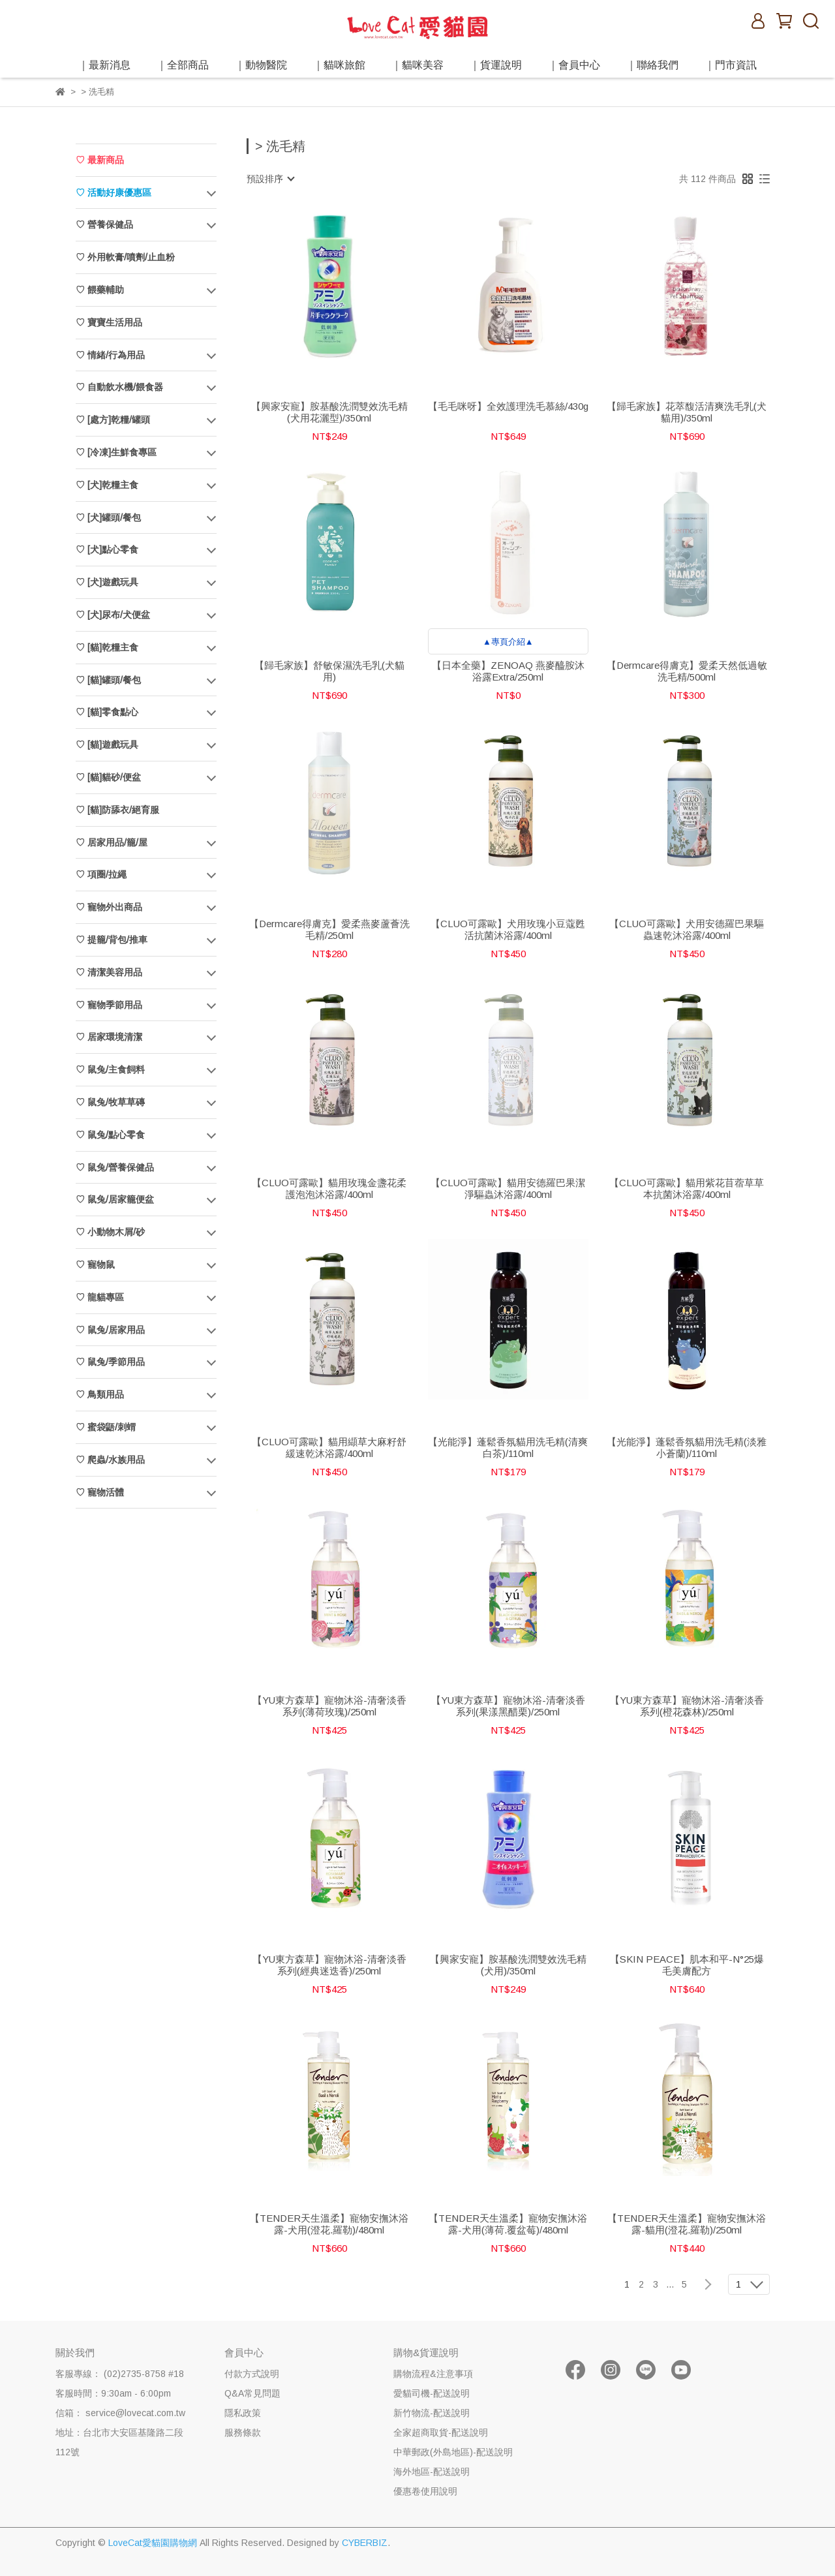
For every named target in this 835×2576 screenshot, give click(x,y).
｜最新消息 (104, 64)
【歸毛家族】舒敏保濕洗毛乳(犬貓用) (329, 671)
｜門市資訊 (731, 64)
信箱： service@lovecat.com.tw (120, 2413)
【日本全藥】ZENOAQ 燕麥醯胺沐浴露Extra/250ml (508, 671)
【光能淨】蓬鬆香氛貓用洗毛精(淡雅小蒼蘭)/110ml (687, 1447)
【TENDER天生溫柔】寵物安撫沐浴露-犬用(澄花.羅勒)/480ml (329, 2224)
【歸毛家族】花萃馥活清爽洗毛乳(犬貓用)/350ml (687, 412)
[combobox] (270, 179)
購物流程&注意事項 (433, 2374)
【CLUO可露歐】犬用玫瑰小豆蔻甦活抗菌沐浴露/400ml (508, 929)
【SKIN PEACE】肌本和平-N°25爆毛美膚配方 (687, 1965)
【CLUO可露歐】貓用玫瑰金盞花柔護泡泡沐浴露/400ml (329, 1188)
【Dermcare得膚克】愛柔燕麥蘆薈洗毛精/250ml (329, 929)
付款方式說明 (251, 2374)
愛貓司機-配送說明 (431, 2393)
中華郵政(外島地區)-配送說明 (453, 2452)
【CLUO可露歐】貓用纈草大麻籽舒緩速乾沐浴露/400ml (329, 1447)
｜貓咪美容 (417, 64)
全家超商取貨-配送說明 (440, 2432)
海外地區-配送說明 (431, 2471)
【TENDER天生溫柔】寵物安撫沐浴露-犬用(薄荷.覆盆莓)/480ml (508, 2224)
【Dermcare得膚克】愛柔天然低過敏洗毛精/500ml (687, 671)
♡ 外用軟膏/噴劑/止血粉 (125, 257)
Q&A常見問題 (252, 2393)
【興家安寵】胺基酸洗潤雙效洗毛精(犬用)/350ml (508, 1965)
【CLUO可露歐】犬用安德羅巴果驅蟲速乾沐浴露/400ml (686, 929)
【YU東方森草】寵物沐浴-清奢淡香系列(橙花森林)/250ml (687, 1705)
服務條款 (242, 2432)
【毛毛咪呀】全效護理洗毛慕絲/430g (508, 406)
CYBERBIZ (364, 2543)
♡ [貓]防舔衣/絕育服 (117, 810)
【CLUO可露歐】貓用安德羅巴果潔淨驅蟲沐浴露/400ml (508, 1188)
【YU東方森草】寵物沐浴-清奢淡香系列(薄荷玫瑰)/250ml (329, 1705)
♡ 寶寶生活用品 (109, 322)
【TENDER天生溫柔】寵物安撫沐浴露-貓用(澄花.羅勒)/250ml (686, 2224)
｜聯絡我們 (652, 64)
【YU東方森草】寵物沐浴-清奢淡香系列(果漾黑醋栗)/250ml (508, 1705)
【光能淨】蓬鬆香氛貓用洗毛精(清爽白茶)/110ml (508, 1447)
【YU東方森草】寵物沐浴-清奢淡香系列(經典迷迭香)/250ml (329, 1965)
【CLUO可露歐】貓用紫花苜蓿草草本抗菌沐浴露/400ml (686, 1188)
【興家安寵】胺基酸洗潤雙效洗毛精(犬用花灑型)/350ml (329, 412)
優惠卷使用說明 (425, 2491)
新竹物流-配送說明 (431, 2413)
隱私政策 (242, 2413)
